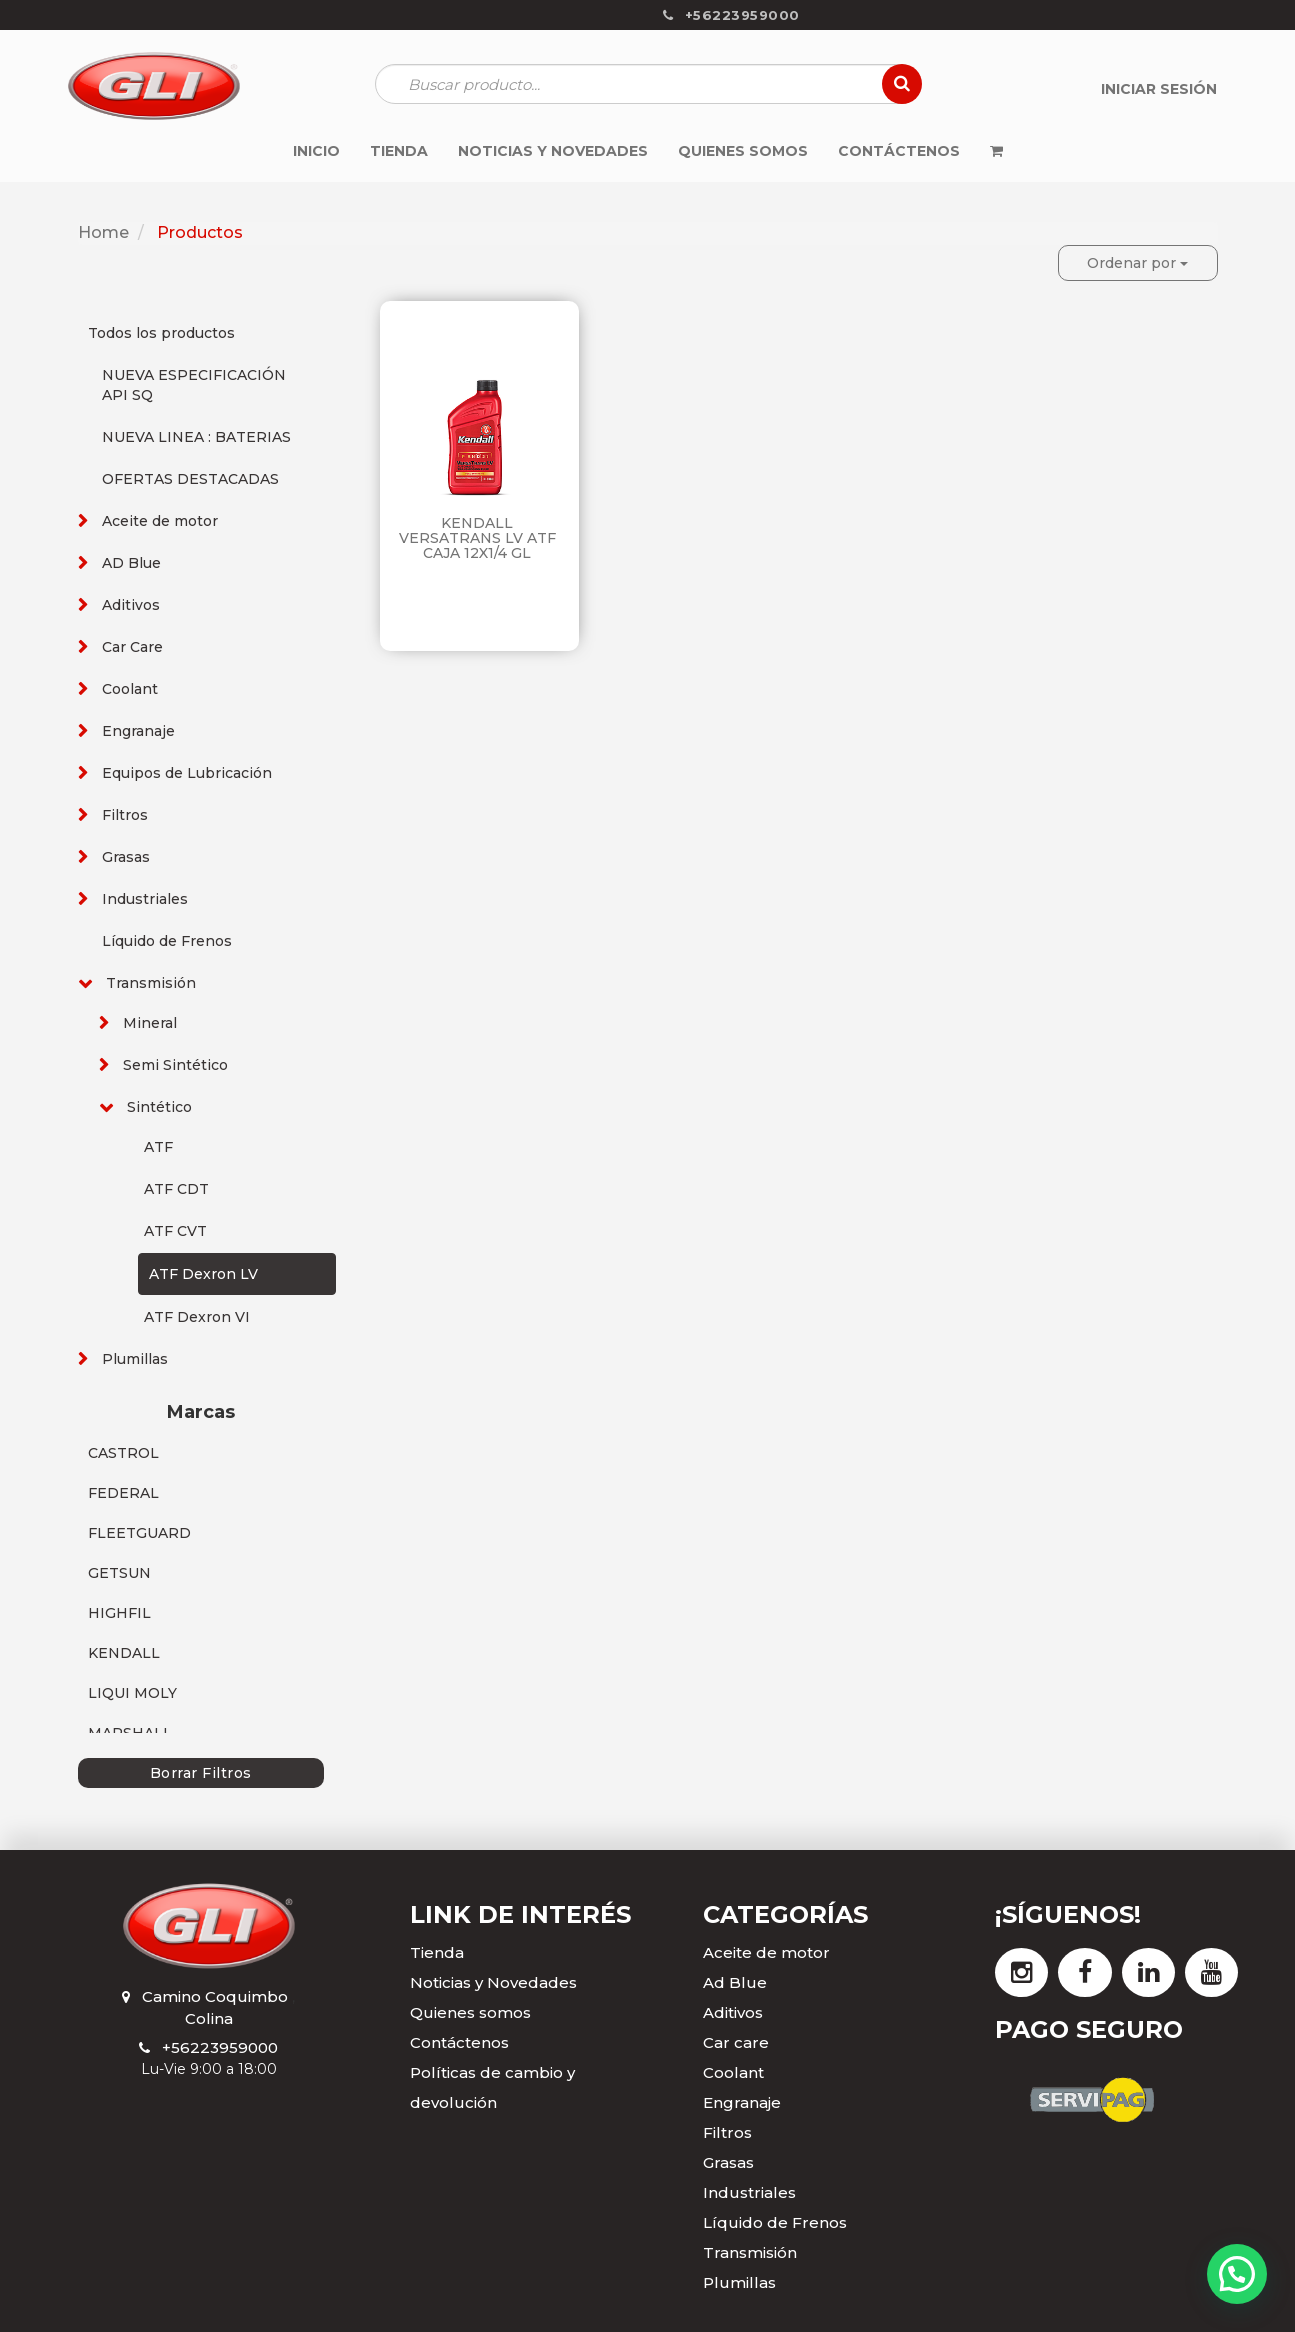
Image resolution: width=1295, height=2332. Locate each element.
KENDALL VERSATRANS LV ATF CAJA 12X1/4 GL (477, 538)
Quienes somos (470, 2012)
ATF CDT (176, 1189)
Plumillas (135, 1359)
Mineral (150, 1023)
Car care (736, 2042)
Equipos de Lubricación (187, 773)
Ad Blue (735, 1982)
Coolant (130, 689)
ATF (158, 1147)
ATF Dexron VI (197, 1317)
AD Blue (131, 563)
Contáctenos (459, 2042)
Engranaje (138, 731)
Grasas (126, 857)
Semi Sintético (175, 1065)
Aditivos (131, 605)
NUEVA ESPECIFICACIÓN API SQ (194, 385)
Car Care (132, 647)
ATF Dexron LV (203, 1274)
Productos (200, 232)
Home (103, 232)
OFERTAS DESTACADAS (190, 479)
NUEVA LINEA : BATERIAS (196, 437)
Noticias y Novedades (493, 1982)
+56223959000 (220, 2047)
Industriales (145, 899)
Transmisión (151, 983)
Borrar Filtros (201, 1773)
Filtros (125, 815)
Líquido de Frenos (167, 941)
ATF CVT (175, 1231)
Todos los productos (161, 333)
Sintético (159, 1107)
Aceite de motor (160, 521)
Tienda (437, 1952)
